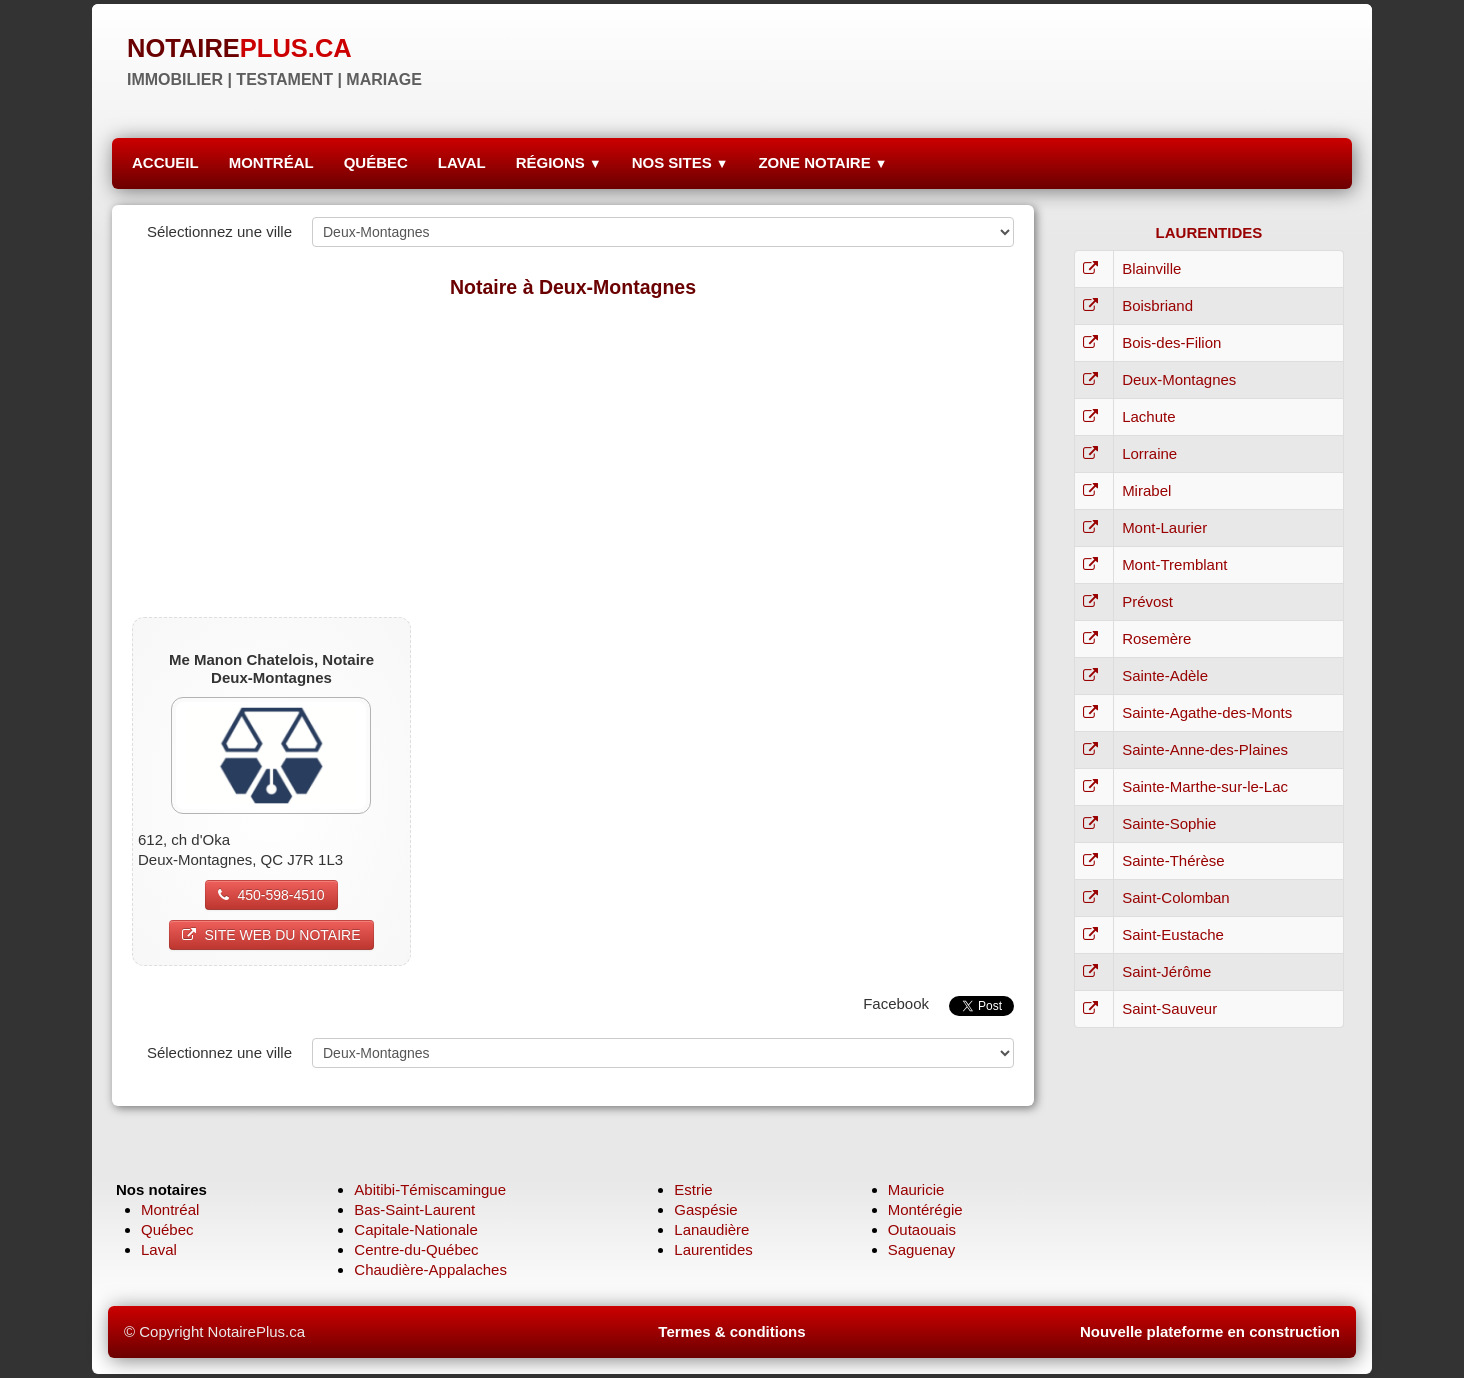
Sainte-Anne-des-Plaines (1205, 749)
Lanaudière (711, 1229)
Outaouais (922, 1229)
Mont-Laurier (1164, 527)
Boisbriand (1157, 305)
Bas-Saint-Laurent (414, 1209)
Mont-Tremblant (1174, 564)
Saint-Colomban (1176, 897)
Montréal (170, 1209)
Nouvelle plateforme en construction (1210, 1331)
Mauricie (916, 1189)
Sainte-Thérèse (1173, 860)
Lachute (1148, 416)
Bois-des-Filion (1171, 342)
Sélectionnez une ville (219, 231)
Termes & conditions (731, 1331)
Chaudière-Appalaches (430, 1269)
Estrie (693, 1189)
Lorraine (1149, 453)
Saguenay (922, 1249)
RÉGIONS (559, 162)
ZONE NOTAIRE (822, 162)
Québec (167, 1229)
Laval (159, 1249)
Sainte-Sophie (1169, 823)
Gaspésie (705, 1209)
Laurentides (713, 1249)
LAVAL (462, 162)
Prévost (1147, 601)
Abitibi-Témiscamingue (430, 1189)
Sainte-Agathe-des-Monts (1207, 712)
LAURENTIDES (1209, 232)
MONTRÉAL (271, 162)
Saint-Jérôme (1166, 971)
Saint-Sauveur (1169, 1008)
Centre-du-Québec (416, 1249)
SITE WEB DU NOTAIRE (271, 935)
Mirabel (1146, 490)
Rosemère (1156, 638)
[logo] (274, 60)
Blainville (1151, 268)
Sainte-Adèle (1165, 675)
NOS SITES (680, 162)
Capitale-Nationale (415, 1229)
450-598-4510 (271, 895)
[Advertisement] (573, 457)
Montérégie (925, 1209)
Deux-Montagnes (1179, 379)
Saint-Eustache (1173, 934)
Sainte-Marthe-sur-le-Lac (1205, 786)
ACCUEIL (165, 162)
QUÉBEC (376, 162)
